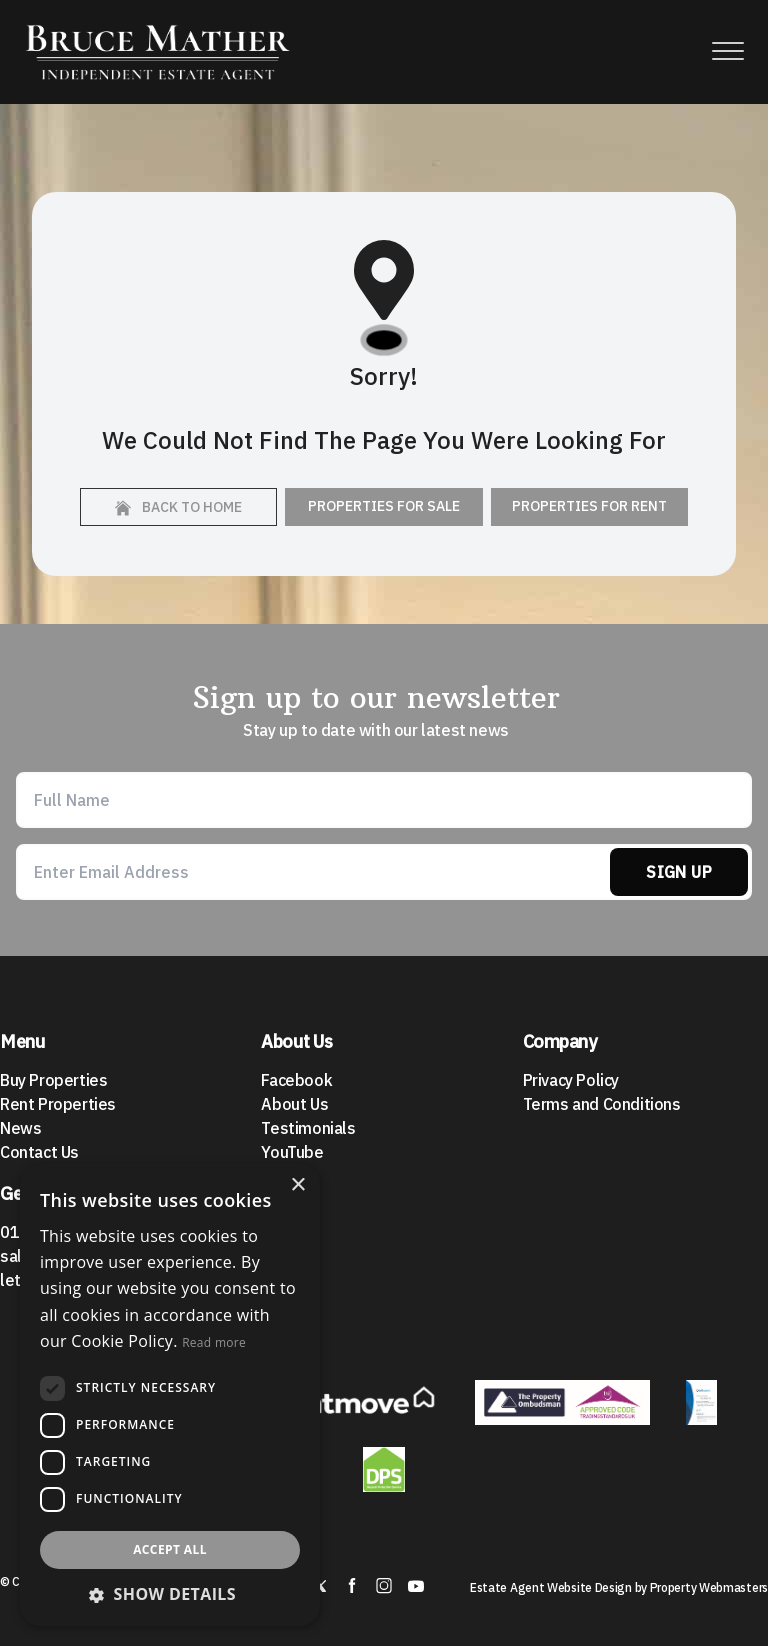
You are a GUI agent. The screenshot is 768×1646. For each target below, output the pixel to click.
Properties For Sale (384, 506)
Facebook (296, 1080)
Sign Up (679, 872)
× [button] (297, 1185)
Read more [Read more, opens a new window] (214, 1342)
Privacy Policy (571, 1080)
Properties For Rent (589, 506)
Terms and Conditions (602, 1104)
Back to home (178, 507)
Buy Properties (53, 1080)
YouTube (292, 1152)
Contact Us (39, 1152)
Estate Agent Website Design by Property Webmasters (619, 1587)
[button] (170, 1594)
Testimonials (308, 1128)
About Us (294, 1104)
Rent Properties (58, 1104)
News (20, 1128)
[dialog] (170, 1395)
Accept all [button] (170, 1549)
